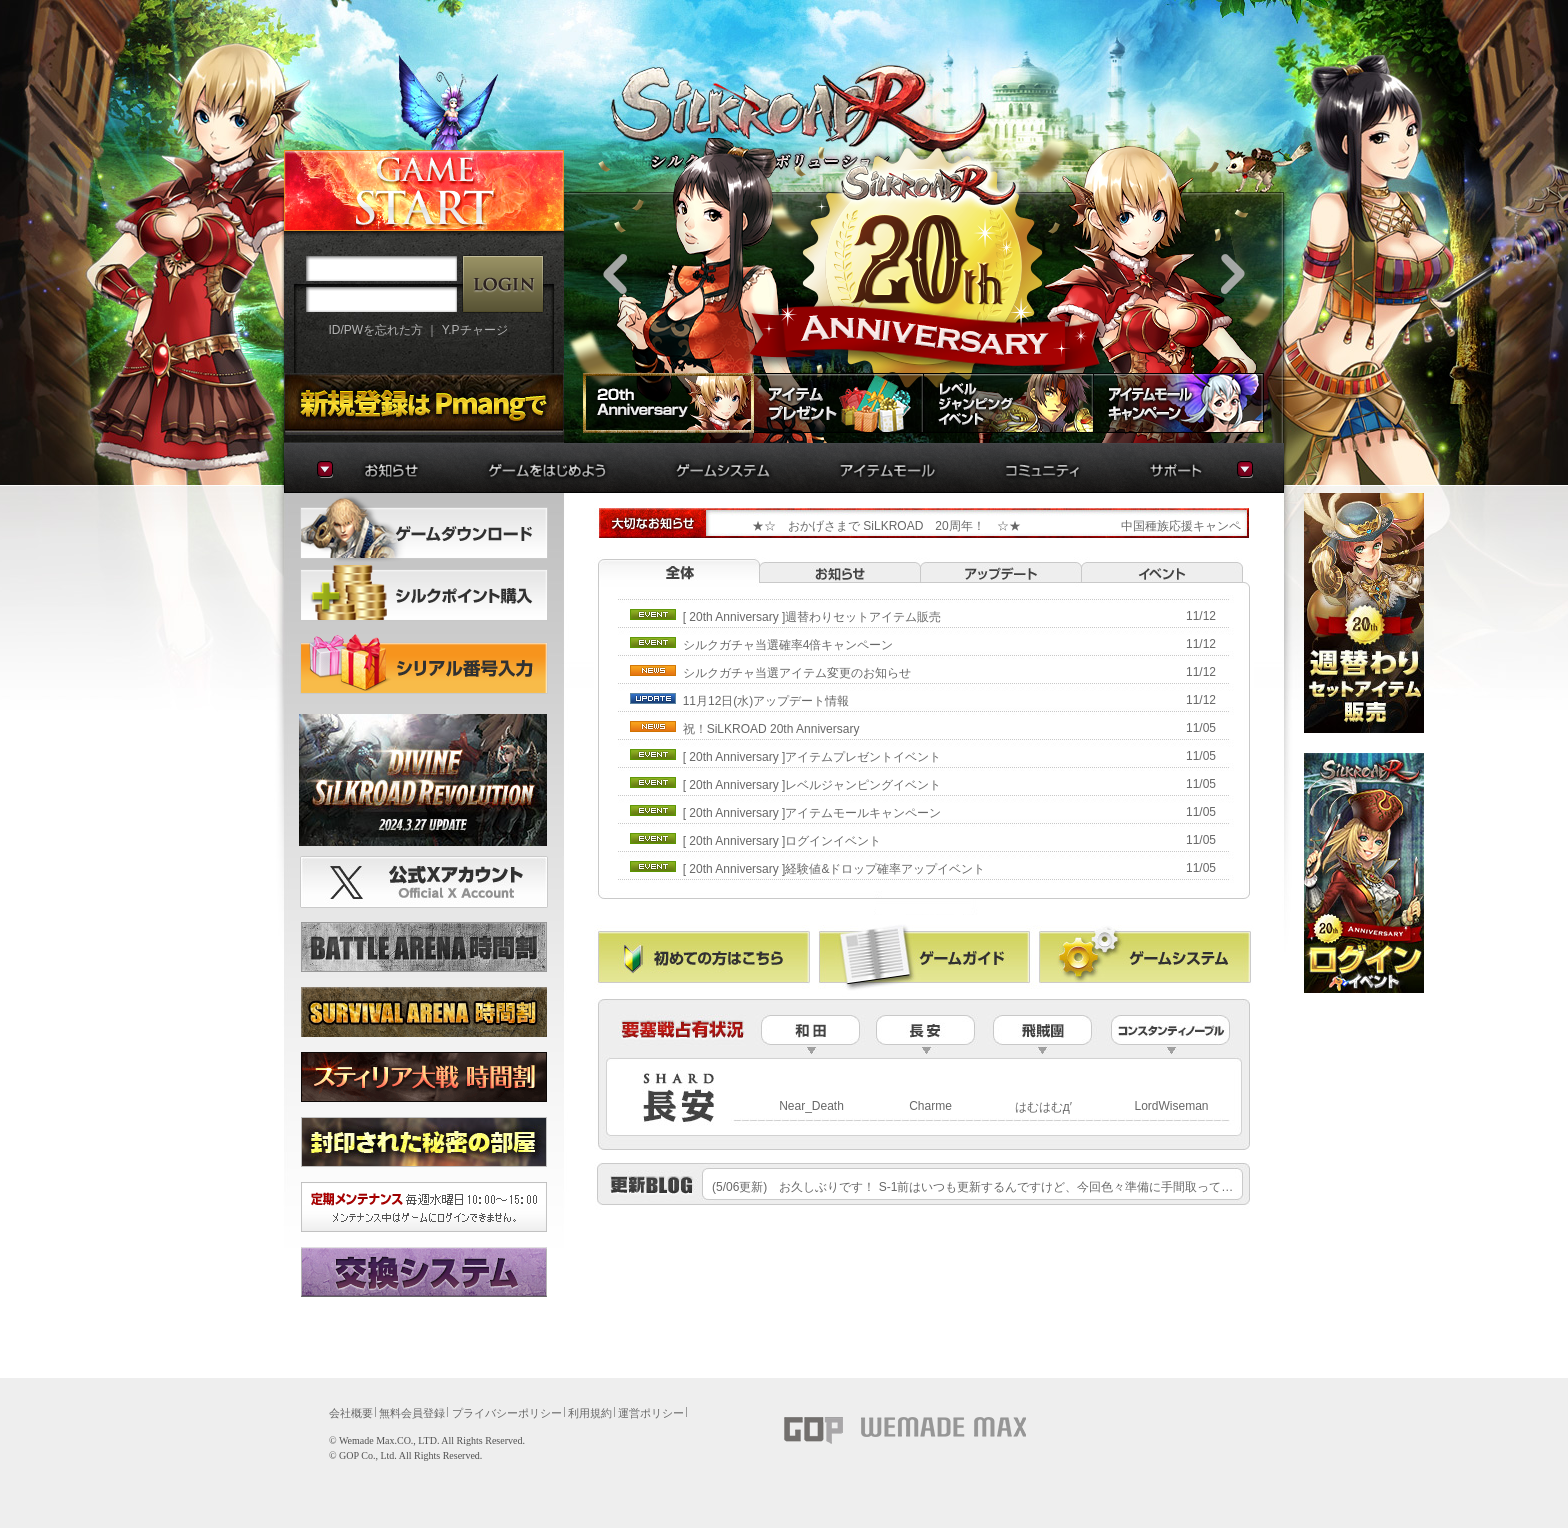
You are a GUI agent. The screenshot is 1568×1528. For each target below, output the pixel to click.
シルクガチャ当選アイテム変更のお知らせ (797, 673)
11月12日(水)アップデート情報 (766, 701)
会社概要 (351, 1413)
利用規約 (590, 1413)
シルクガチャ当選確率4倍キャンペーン (788, 645)
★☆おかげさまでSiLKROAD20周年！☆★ (868, 526)
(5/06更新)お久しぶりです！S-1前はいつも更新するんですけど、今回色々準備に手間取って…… (978, 1187)
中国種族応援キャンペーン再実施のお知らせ (1241, 526)
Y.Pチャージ (475, 330)
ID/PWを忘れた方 (375, 330)
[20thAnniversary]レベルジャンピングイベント (812, 785)
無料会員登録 (412, 1413)
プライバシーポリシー (507, 1413)
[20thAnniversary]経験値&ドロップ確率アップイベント (834, 869)
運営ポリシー (651, 1413)
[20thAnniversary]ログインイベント (782, 841)
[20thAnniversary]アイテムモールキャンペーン (812, 813)
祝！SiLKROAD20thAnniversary (771, 729)
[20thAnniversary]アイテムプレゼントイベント (812, 757)
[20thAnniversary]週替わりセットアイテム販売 (812, 617)
